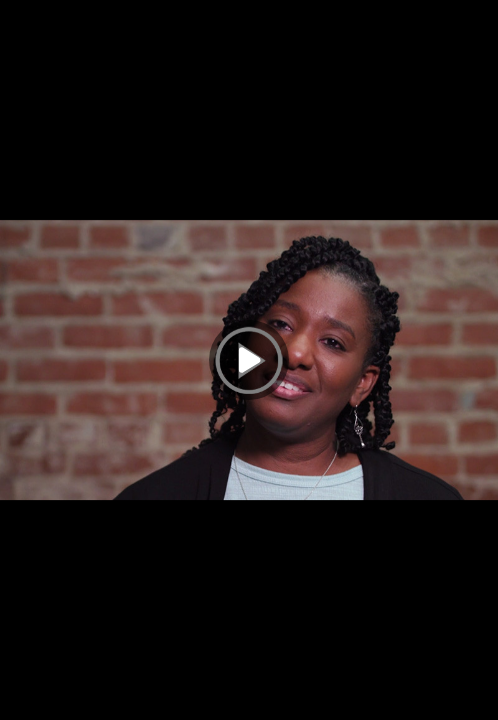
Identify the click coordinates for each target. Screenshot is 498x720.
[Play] (249, 360)
